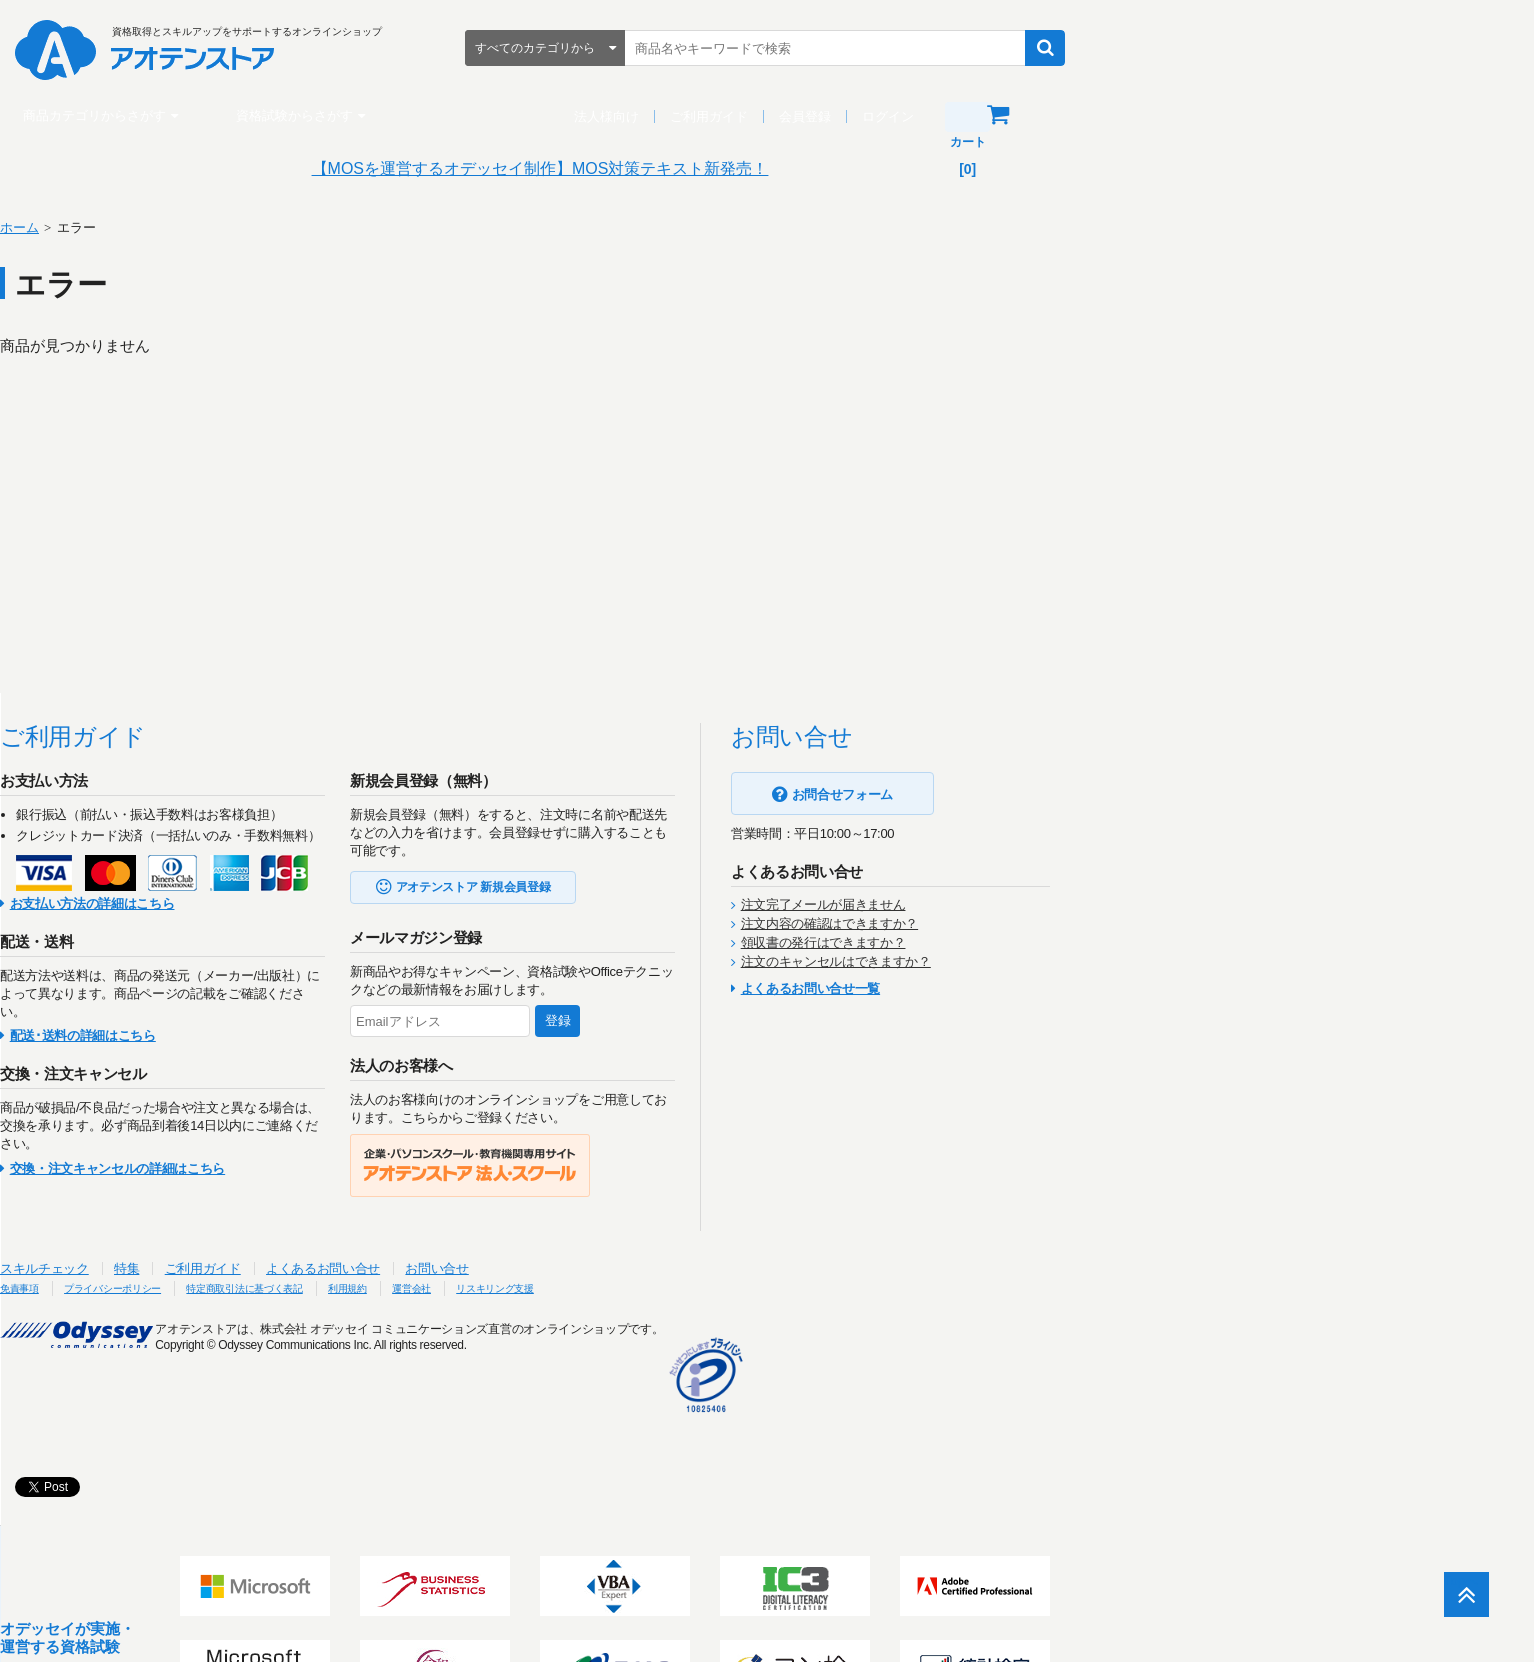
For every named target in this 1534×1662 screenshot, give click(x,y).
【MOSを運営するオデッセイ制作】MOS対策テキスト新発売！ (767, 168)
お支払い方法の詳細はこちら (334, 903)
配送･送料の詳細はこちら (325, 1035)
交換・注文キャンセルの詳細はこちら (359, 1168)
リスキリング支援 (849, 1287)
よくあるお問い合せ (565, 1268)
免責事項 (267, 1287)
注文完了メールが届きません (1065, 904)
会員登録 (1032, 116)
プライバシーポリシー (381, 1287)
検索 (1272, 48)
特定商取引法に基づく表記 (546, 1287)
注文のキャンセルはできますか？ (1078, 961)
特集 (368, 1268)
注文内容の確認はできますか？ (1071, 923)
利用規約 (672, 1287)
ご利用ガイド (936, 116)
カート (1245, 115)
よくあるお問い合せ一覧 (1052, 988)
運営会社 (748, 1287)
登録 (800, 1020)
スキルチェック (286, 1268)
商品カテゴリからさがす (321, 115)
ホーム (261, 227)
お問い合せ (678, 1268)
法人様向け (833, 116)
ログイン (1115, 116)
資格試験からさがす (521, 115)
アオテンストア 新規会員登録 (715, 887)
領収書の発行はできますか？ (1065, 942)
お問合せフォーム (1084, 794)
